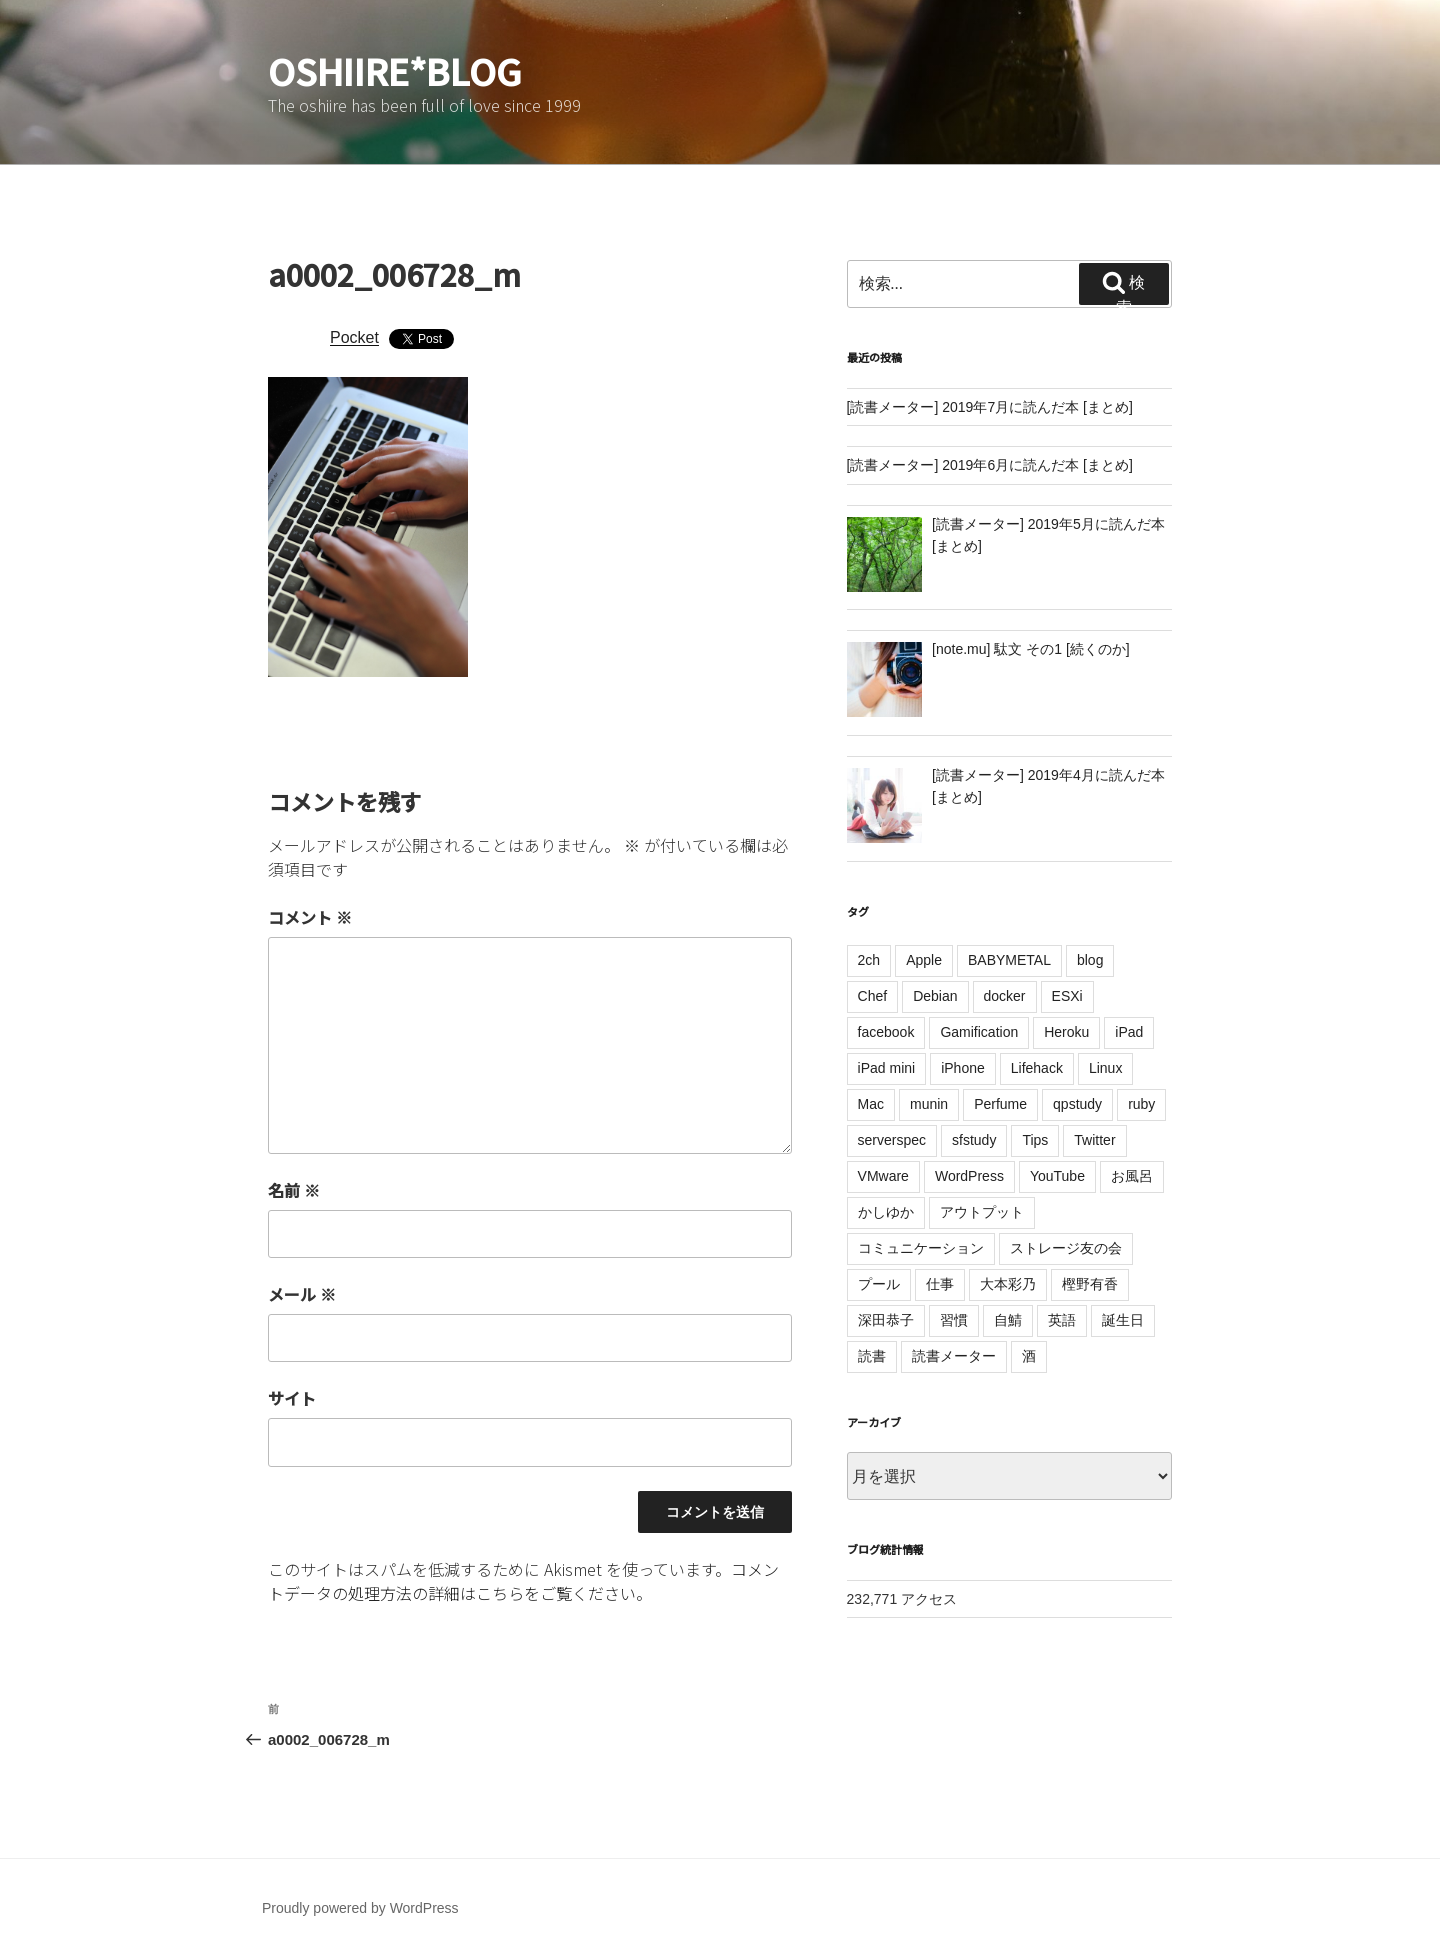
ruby (1141, 1104)
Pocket (354, 337)
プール (879, 1284)
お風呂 (1132, 1176)
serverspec (892, 1140)
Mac (871, 1104)
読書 (872, 1356)
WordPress (969, 1176)
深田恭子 (886, 1320)
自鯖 (1008, 1320)
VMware (883, 1176)
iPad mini (887, 1068)
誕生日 (1123, 1320)
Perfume (1000, 1104)
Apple (924, 960)
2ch (869, 960)
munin (929, 1104)
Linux (1105, 1068)
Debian (935, 996)
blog (1090, 960)
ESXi (1067, 996)
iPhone (963, 1068)
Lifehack (1037, 1068)
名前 (294, 1190)
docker (1005, 996)
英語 (1062, 1320)
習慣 (954, 1320)
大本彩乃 (1008, 1284)
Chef (873, 996)
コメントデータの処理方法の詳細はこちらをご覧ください (523, 1581)
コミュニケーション (921, 1248)
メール (302, 1294)
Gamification (979, 1032)
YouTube (1057, 1176)
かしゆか (886, 1212)
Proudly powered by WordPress (360, 1908)
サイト (292, 1398)
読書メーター (954, 1356)
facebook (886, 1032)
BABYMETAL (1009, 960)
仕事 (940, 1284)
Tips (1035, 1140)
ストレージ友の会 (1066, 1248)
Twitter (1094, 1140)
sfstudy (974, 1140)
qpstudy (1077, 1104)
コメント (310, 917)
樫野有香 (1090, 1284)
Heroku (1066, 1032)
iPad (1129, 1032)
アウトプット (982, 1212)
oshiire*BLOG (395, 70)
